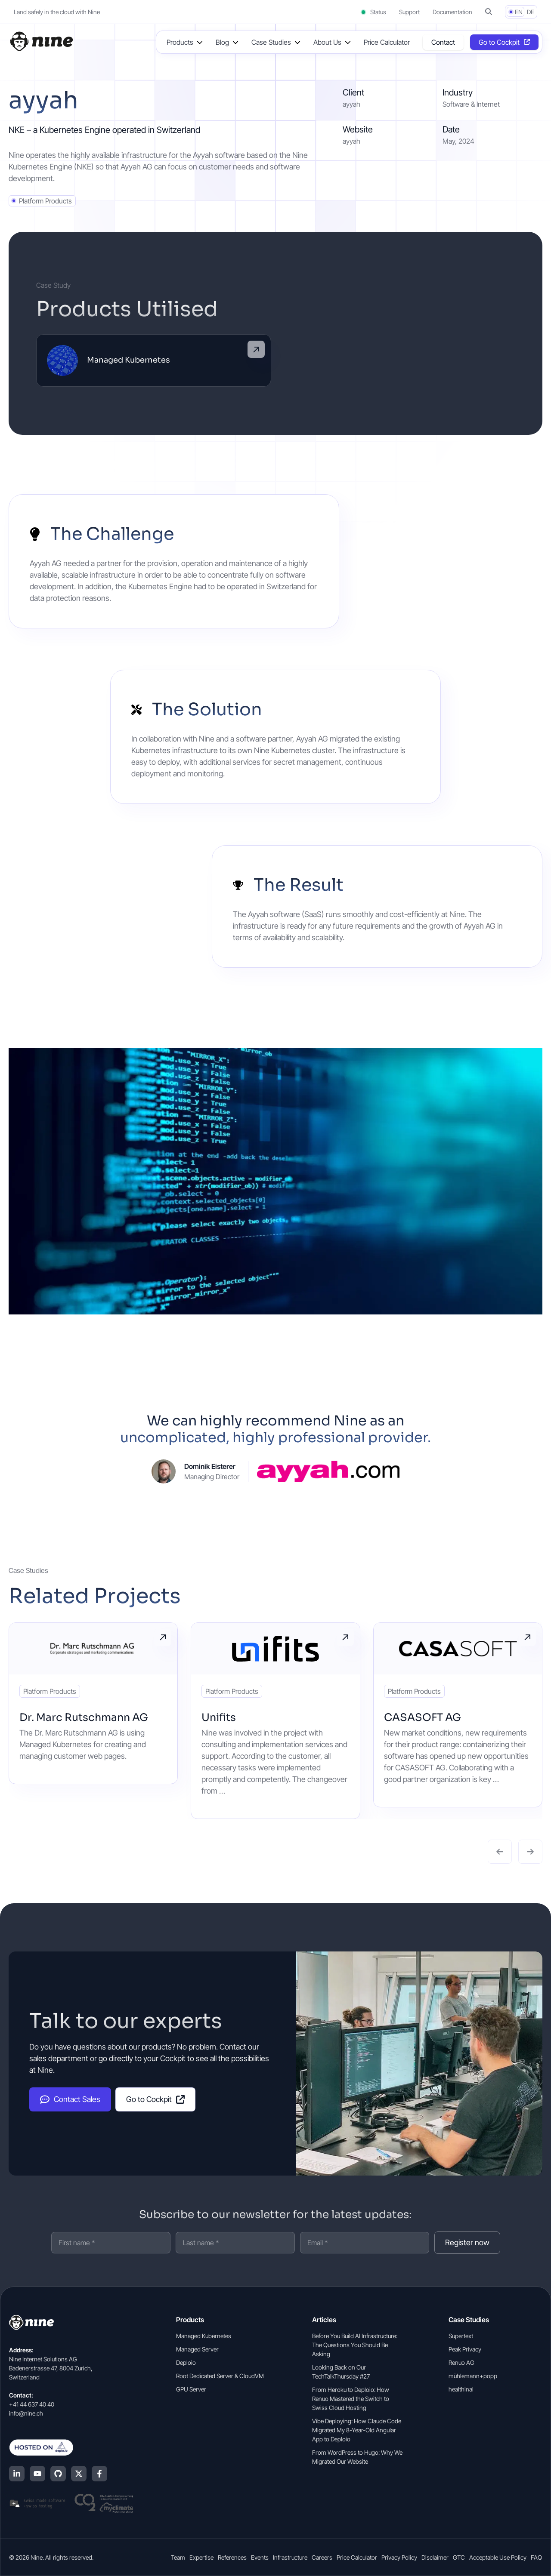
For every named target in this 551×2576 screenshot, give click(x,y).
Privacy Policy (399, 2557)
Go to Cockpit (155, 2099)
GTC (459, 2557)
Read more (162, 1637)
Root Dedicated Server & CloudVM (220, 2375)
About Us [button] (327, 42)
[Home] (41, 41)
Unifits (218, 1717)
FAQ (536, 2557)
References (232, 2557)
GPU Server (191, 2389)
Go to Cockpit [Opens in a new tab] (499, 42)
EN (519, 11)
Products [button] (180, 42)
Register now (467, 2242)
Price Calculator (387, 42)
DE (530, 11)
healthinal (461, 2389)
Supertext (461, 2335)
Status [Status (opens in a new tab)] (373, 11)
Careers (322, 2557)
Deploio (186, 2362)
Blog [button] (222, 42)
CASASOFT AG (422, 1717)
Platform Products (45, 201)
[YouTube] (37, 2473)
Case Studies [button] (271, 42)
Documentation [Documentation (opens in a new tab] (452, 11)
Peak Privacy (465, 2349)
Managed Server (197, 2349)
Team (178, 2557)
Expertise (201, 2557)
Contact (443, 42)
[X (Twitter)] (79, 2473)
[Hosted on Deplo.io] (71, 2447)
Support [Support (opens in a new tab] (409, 11)
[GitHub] (58, 2473)
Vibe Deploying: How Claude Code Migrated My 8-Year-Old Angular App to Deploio (356, 2430)
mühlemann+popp (473, 2375)
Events (260, 2557)
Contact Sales (70, 2099)
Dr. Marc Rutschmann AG (83, 1717)
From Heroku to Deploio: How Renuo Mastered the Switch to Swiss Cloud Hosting (350, 2398)
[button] (488, 11)
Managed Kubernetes (203, 2335)
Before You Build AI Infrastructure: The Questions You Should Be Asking (354, 2344)
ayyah (351, 141)
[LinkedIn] (17, 2473)
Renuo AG (461, 2362)
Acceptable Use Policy (497, 2557)
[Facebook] (99, 2473)
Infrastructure (290, 2557)
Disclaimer (435, 2557)
